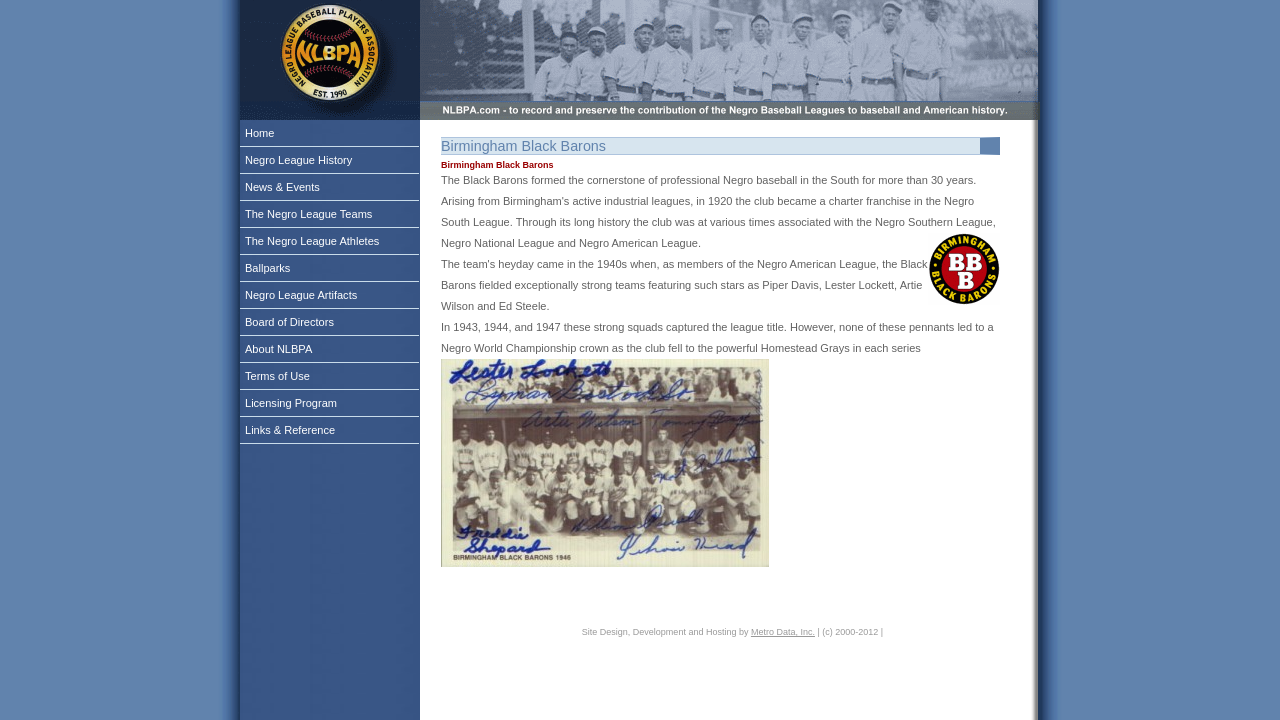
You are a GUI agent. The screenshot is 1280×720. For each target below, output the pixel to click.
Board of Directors (289, 322)
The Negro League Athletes (312, 241)
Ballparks (267, 268)
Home (259, 133)
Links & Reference (290, 430)
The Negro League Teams (308, 214)
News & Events (282, 187)
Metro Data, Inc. (783, 632)
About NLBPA (278, 349)
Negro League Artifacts (301, 295)
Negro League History (298, 160)
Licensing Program (291, 403)
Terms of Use (277, 376)
